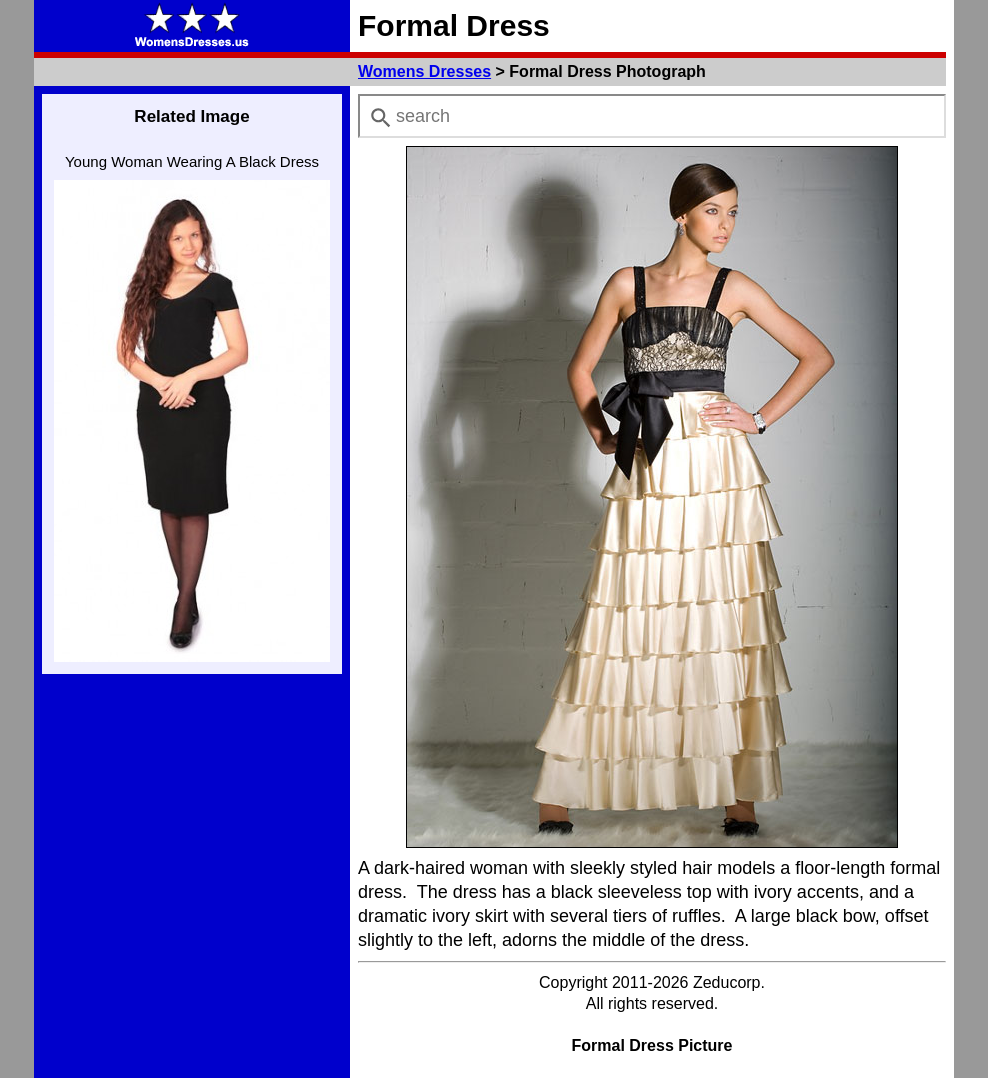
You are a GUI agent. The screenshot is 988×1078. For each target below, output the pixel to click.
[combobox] (652, 116)
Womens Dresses (424, 71)
